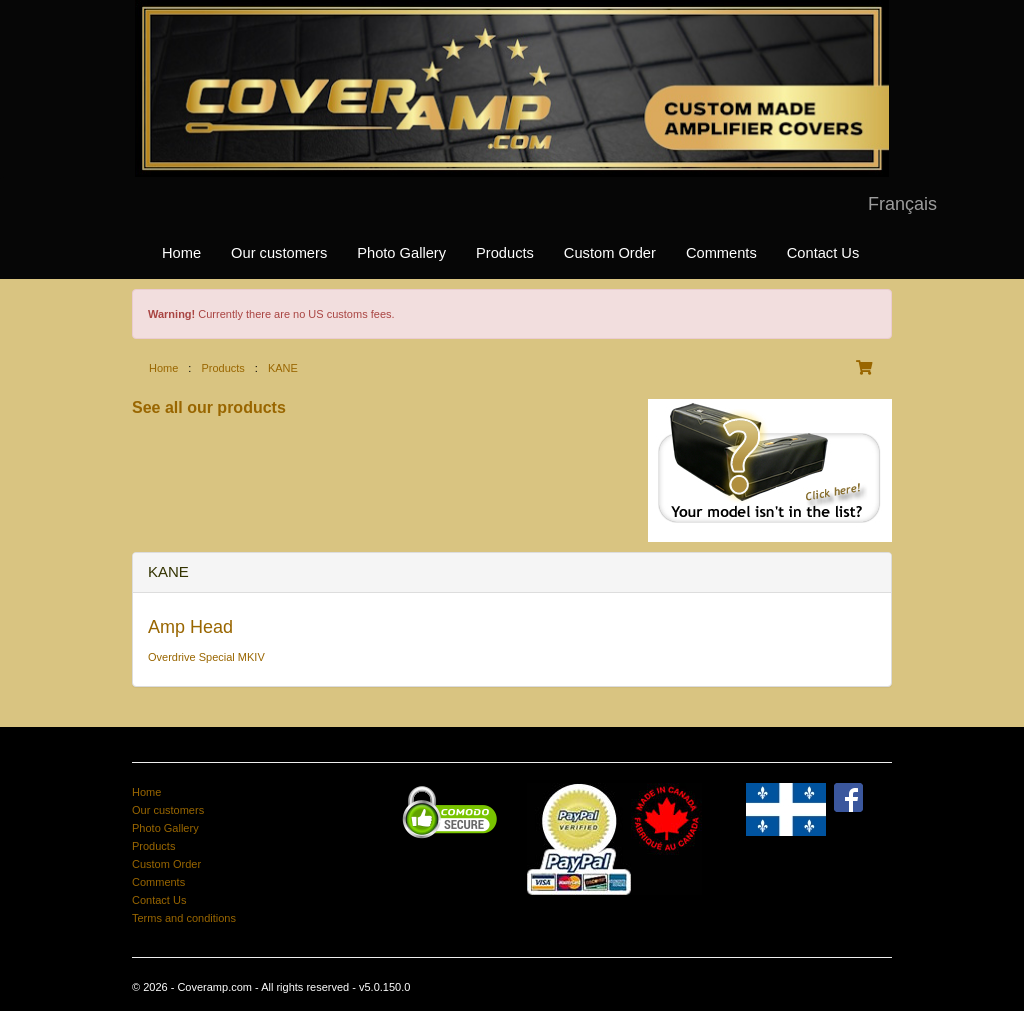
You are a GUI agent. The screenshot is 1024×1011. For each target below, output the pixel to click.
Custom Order (610, 253)
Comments (721, 253)
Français (902, 204)
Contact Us (823, 253)
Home (181, 253)
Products (505, 253)
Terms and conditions (184, 918)
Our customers (279, 253)
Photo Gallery (401, 253)
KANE (283, 368)
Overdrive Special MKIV (206, 657)
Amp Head (190, 627)
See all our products (209, 407)
